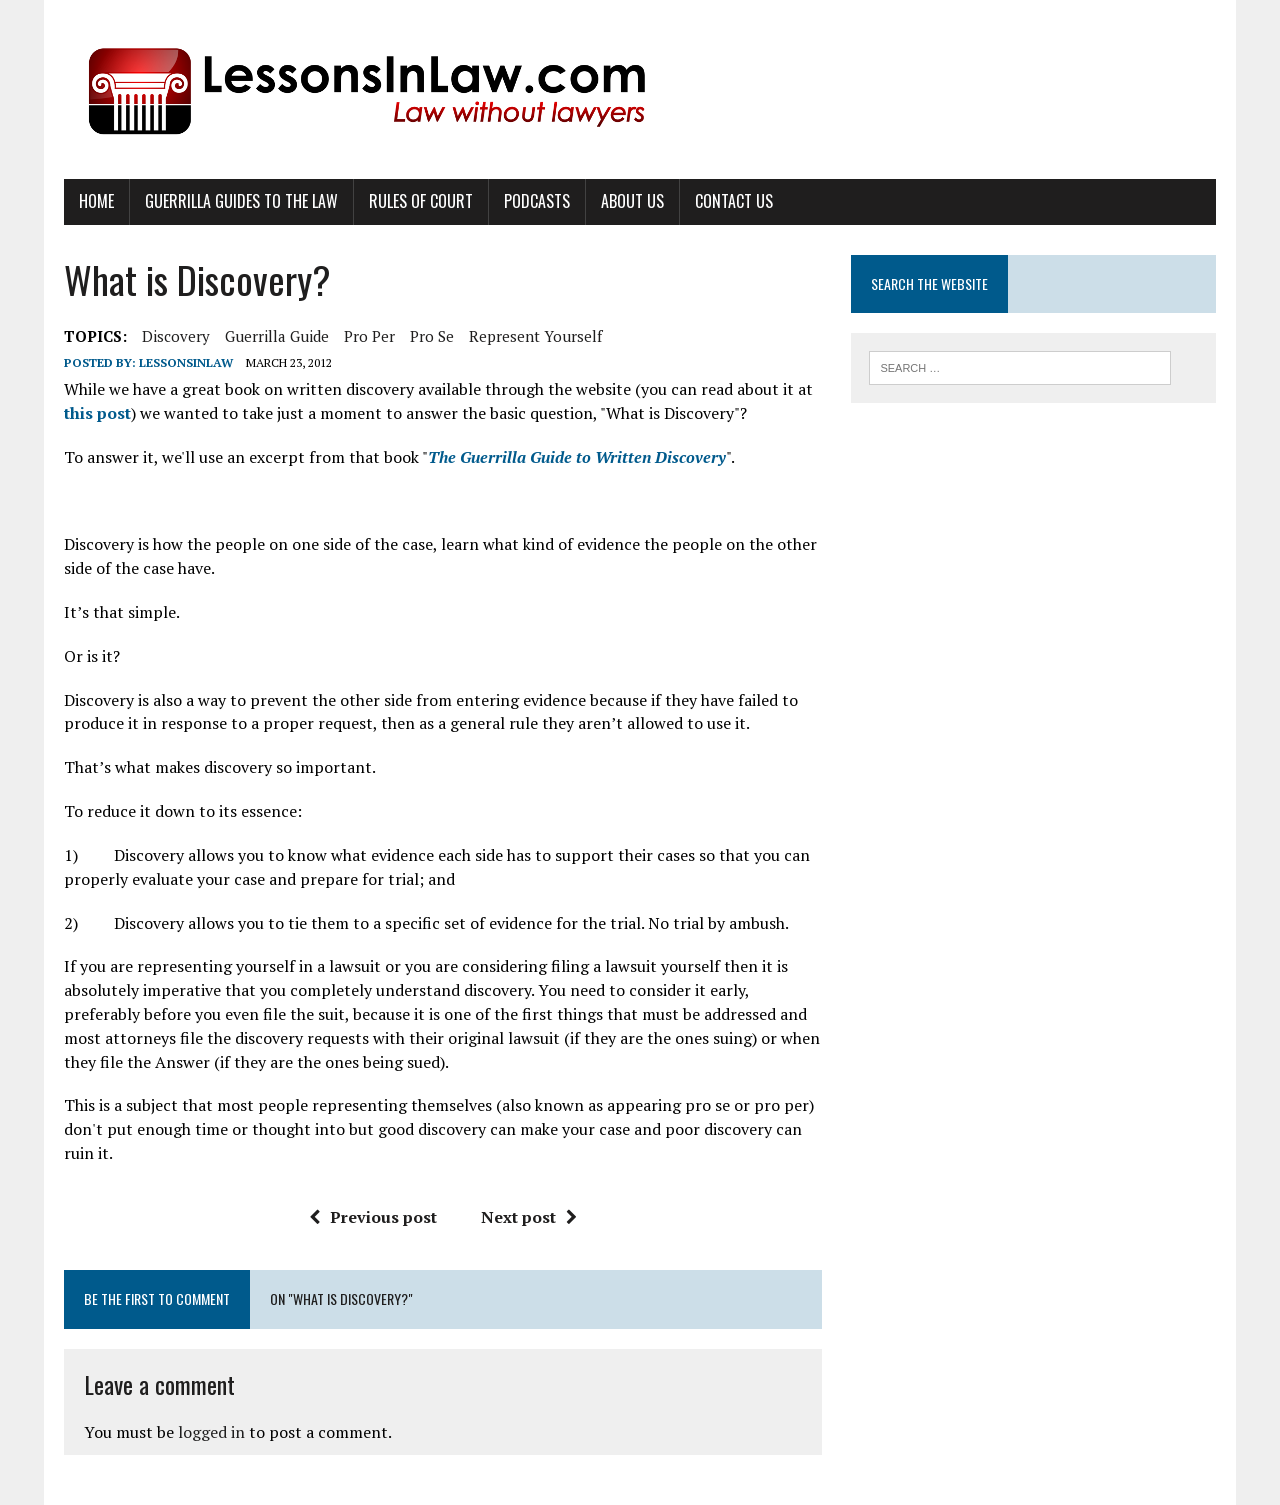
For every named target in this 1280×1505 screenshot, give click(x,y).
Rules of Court (421, 201)
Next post (529, 1217)
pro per (369, 336)
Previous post (373, 1217)
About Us (632, 201)
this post (97, 413)
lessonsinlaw (186, 362)
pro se (432, 336)
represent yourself (535, 336)
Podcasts (537, 201)
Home (96, 201)
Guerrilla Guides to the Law (241, 201)
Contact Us (734, 201)
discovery (176, 336)
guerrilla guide (277, 336)
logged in (211, 1432)
